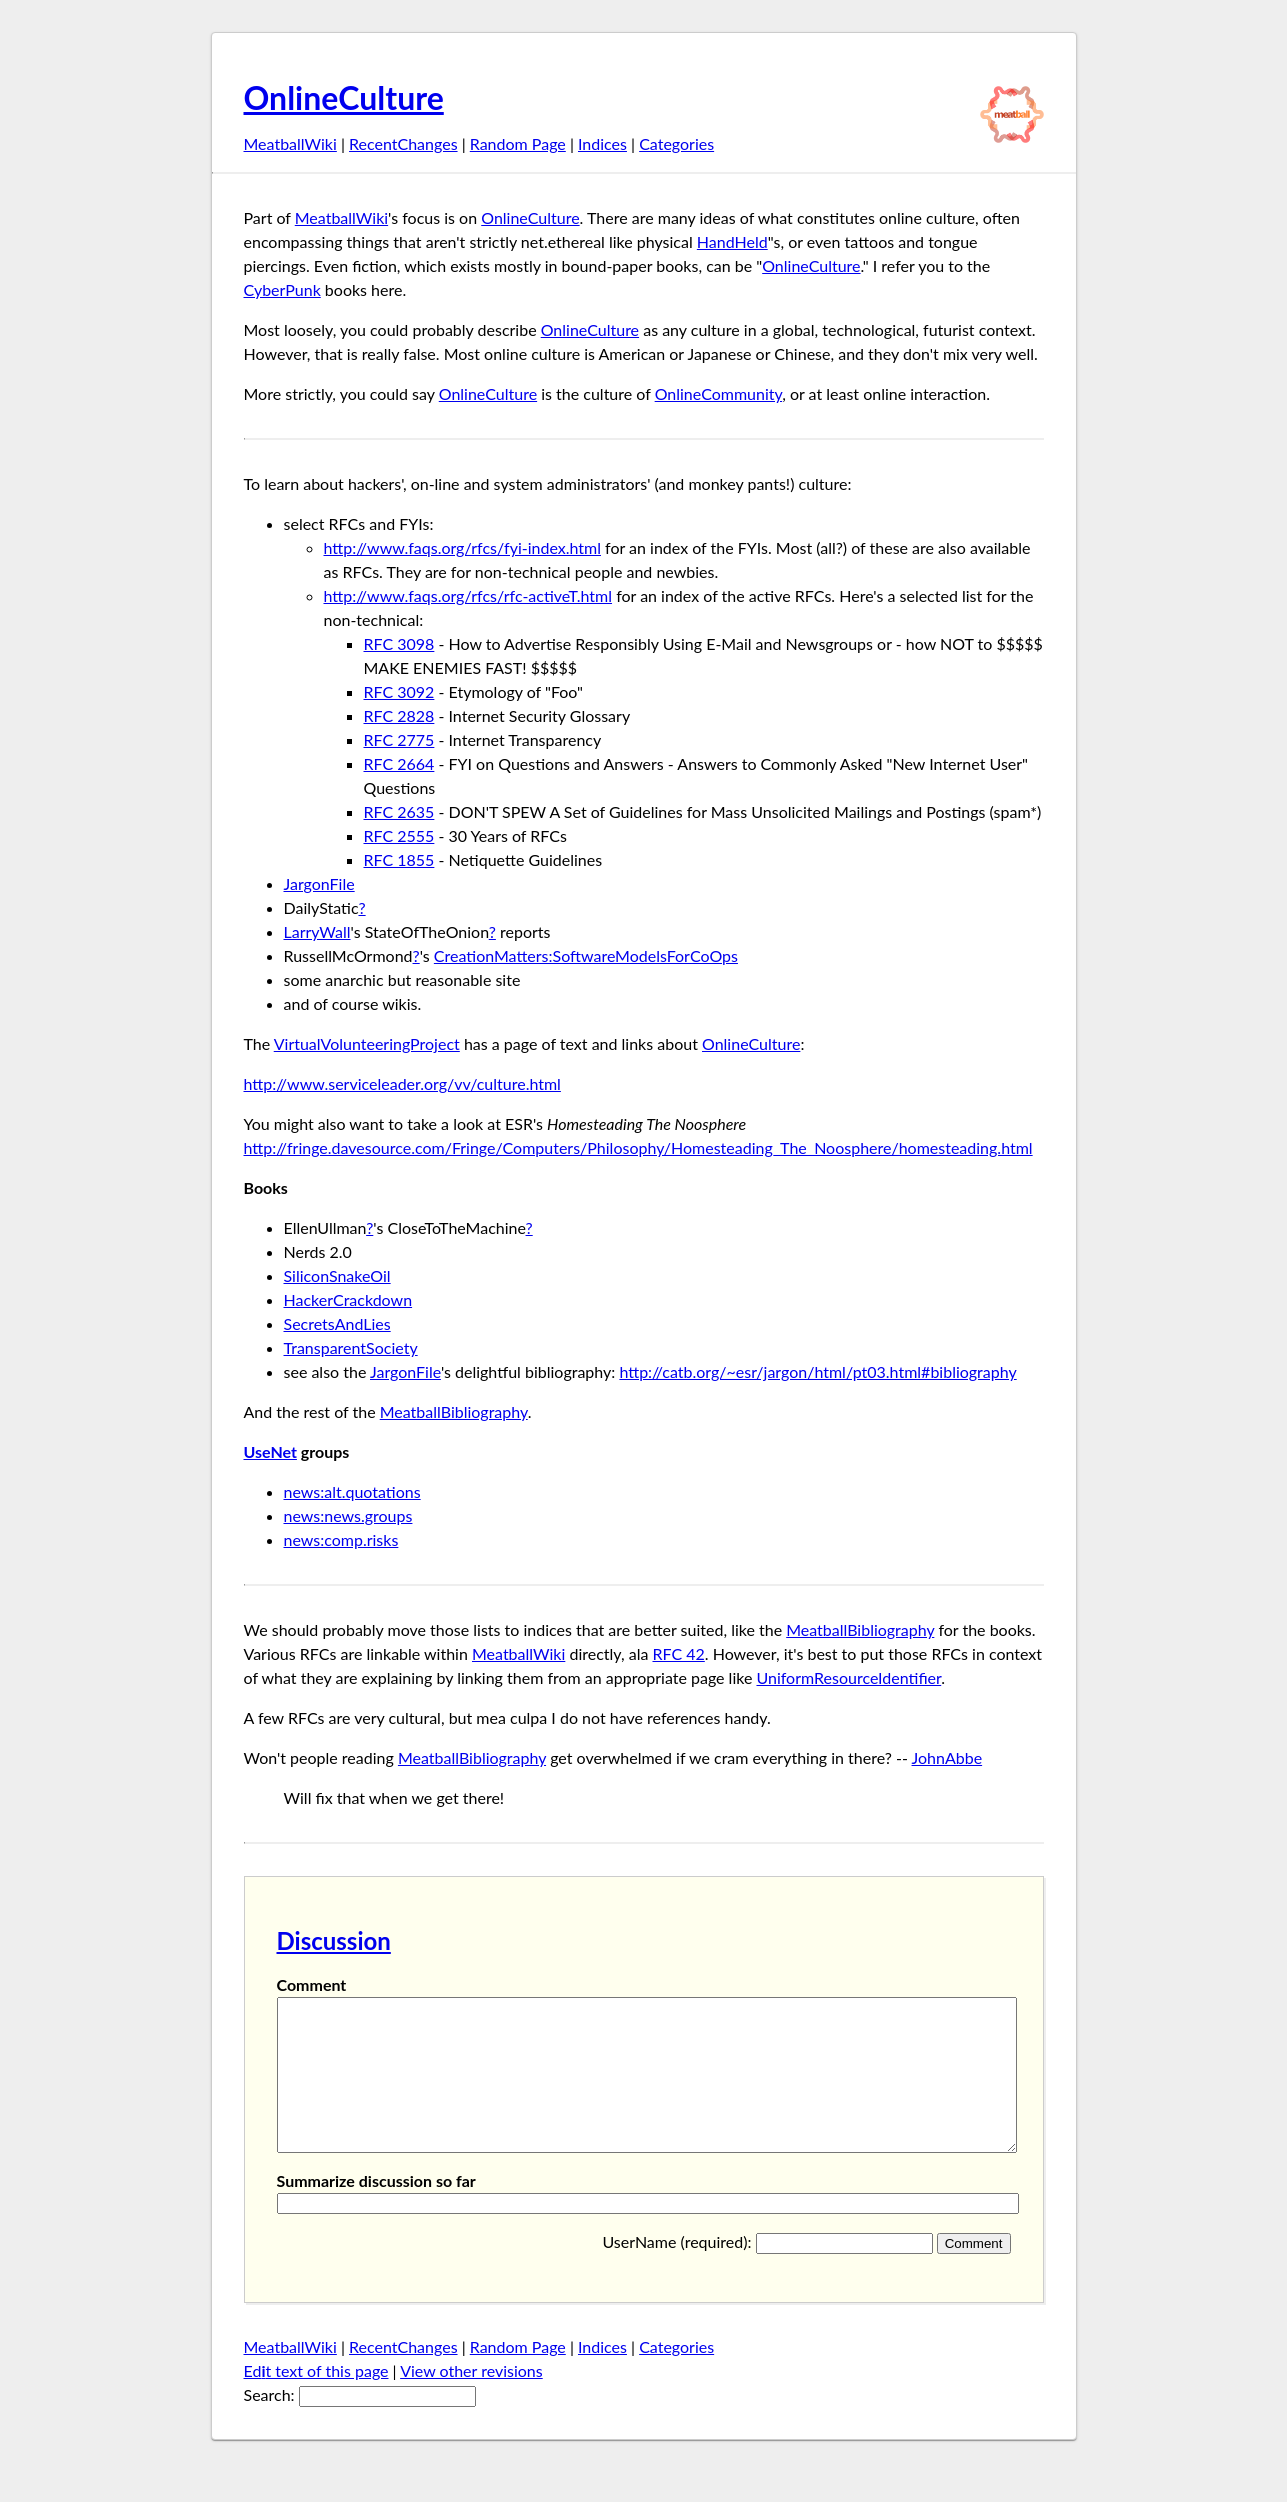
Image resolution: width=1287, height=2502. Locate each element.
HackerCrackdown (348, 1299)
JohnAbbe (947, 1757)
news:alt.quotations (352, 1491)
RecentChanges (403, 143)
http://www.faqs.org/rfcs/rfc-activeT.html (468, 595)
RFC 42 (678, 1653)
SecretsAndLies (337, 1323)
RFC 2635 (399, 811)
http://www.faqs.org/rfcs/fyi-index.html (462, 547)
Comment (312, 1984)
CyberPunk (282, 289)
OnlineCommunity (719, 393)
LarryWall (317, 931)
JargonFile (319, 883)
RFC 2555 (399, 835)
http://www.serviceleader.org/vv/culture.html (402, 1083)
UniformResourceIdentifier (848, 1677)
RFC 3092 (399, 691)
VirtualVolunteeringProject (367, 1043)
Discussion (334, 1940)
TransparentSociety (351, 1347)
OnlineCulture (344, 97)
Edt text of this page (316, 2400)
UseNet (270, 1451)
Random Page (518, 143)
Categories (676, 143)
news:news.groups (348, 1515)
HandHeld (732, 241)
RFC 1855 (399, 859)
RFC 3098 (399, 643)
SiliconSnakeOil (337, 1275)
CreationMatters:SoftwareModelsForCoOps (586, 955)
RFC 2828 (399, 715)
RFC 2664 (399, 763)
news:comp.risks (341, 1539)
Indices (602, 143)
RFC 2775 (399, 739)
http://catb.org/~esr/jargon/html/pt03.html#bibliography (817, 1371)
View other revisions (471, 2400)
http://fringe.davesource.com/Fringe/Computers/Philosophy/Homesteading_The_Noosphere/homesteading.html (638, 1147)
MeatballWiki (290, 143)
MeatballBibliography (454, 1411)
